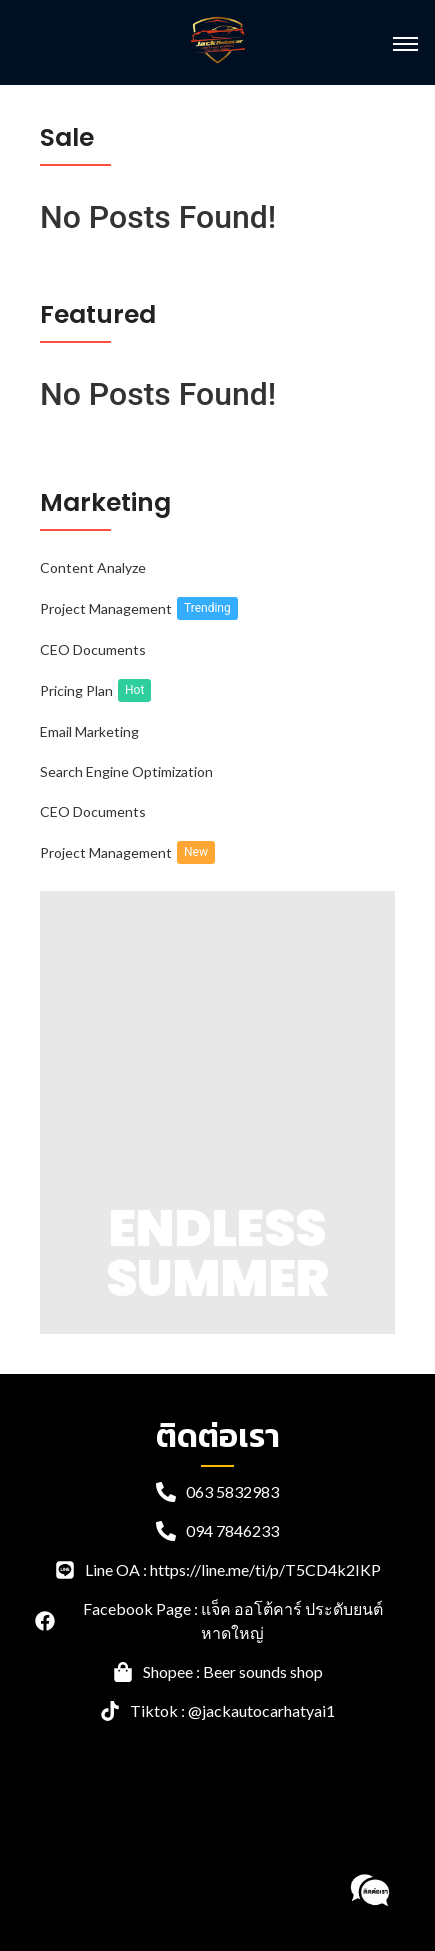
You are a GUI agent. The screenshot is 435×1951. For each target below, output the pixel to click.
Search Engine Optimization (126, 771)
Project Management (106, 608)
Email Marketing (89, 731)
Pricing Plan (76, 690)
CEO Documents (93, 649)
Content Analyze (93, 567)
